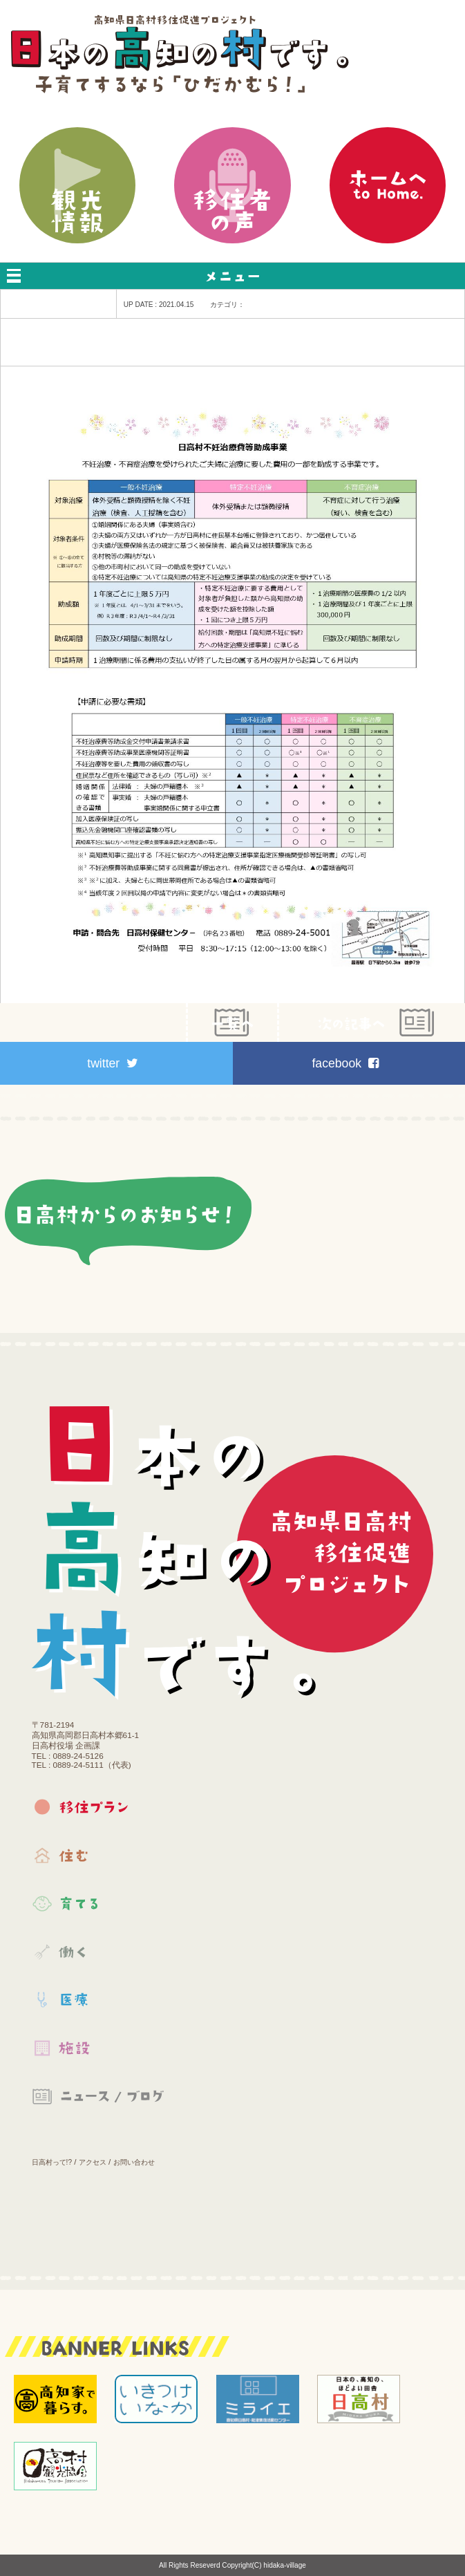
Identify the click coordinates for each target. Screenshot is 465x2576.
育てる (101, 1920)
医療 (101, 2016)
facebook (345, 1063)
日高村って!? (52, 2162)
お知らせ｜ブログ (101, 2113)
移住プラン (101, 1823)
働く (101, 1968)
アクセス (92, 2162)
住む (101, 1871)
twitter (112, 1063)
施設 (101, 2064)
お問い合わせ (134, 2162)
